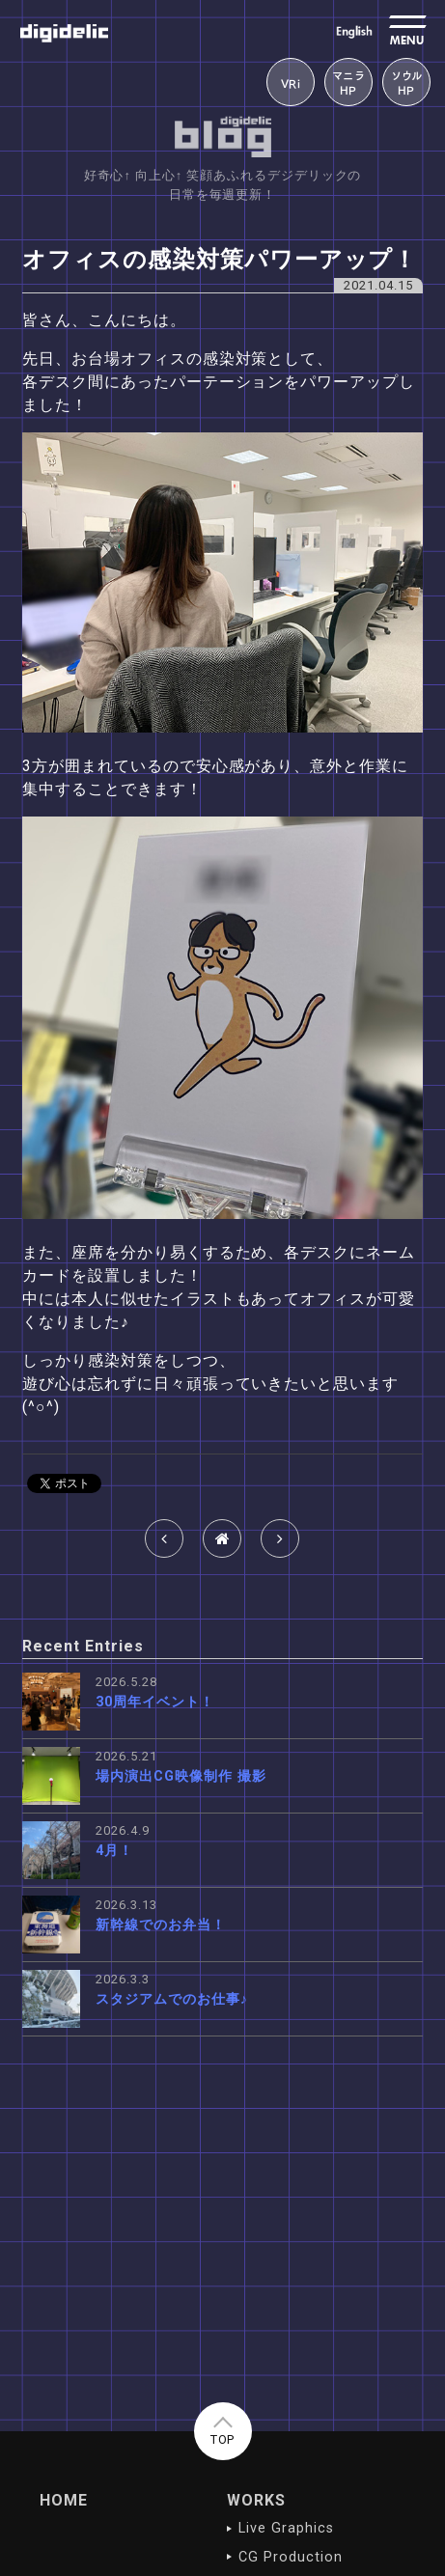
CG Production (290, 2557)
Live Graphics (285, 2528)
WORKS (256, 2500)
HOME (64, 2500)
